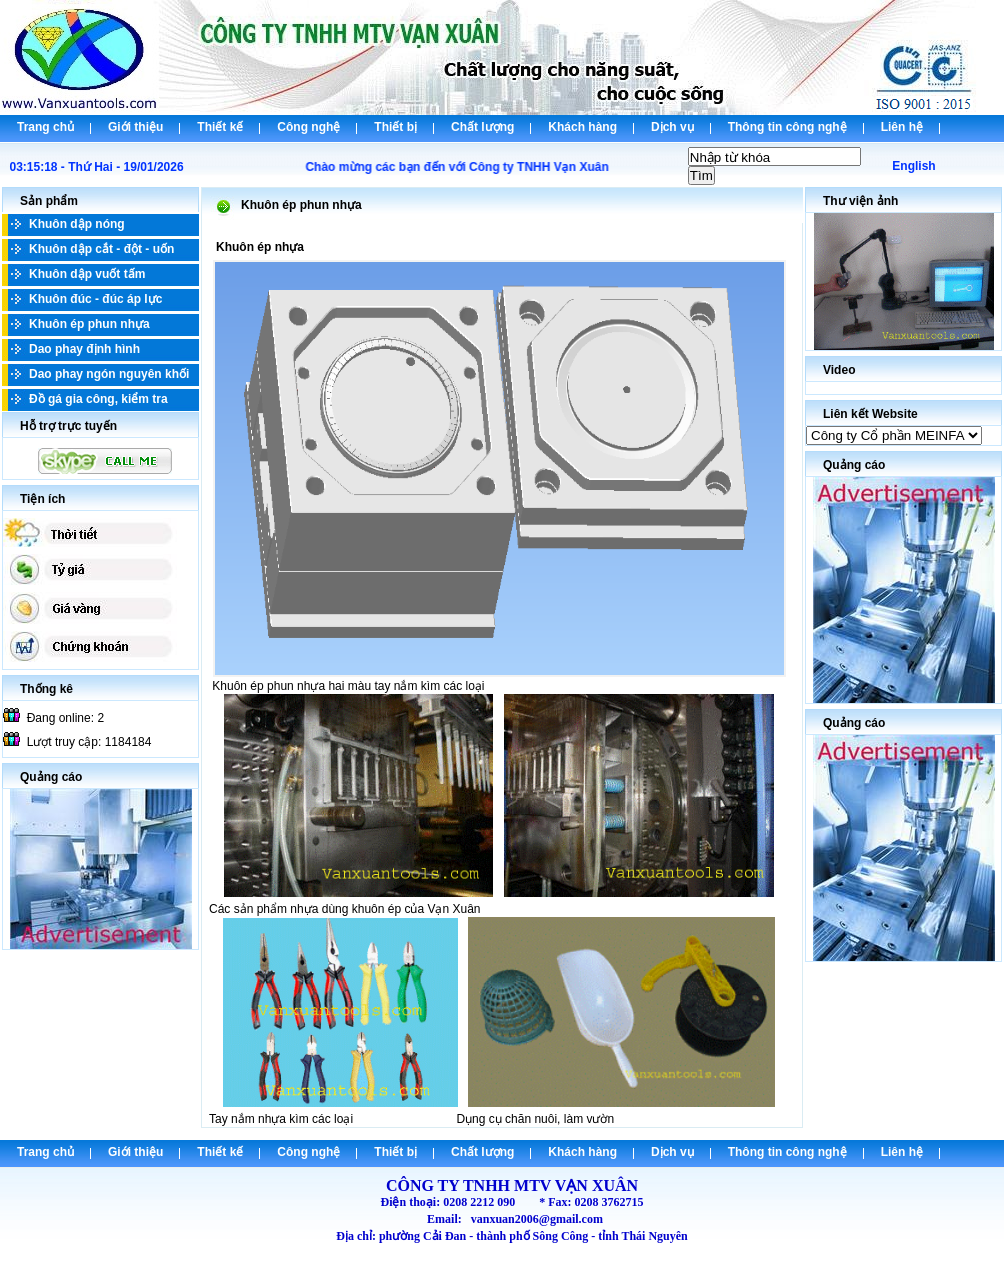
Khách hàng (582, 127)
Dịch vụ (672, 127)
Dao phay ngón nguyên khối (109, 374)
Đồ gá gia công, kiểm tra (98, 399)
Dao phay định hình (84, 349)
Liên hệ (902, 127)
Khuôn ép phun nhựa (89, 324)
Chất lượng (482, 127)
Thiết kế (220, 127)
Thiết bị (395, 127)
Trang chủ (45, 127)
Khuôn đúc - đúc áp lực (95, 299)
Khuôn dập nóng (77, 224)
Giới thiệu (135, 127)
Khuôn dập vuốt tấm (87, 274)
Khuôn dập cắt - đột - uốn (101, 249)
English (913, 166)
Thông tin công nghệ (787, 127)
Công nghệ (308, 127)
